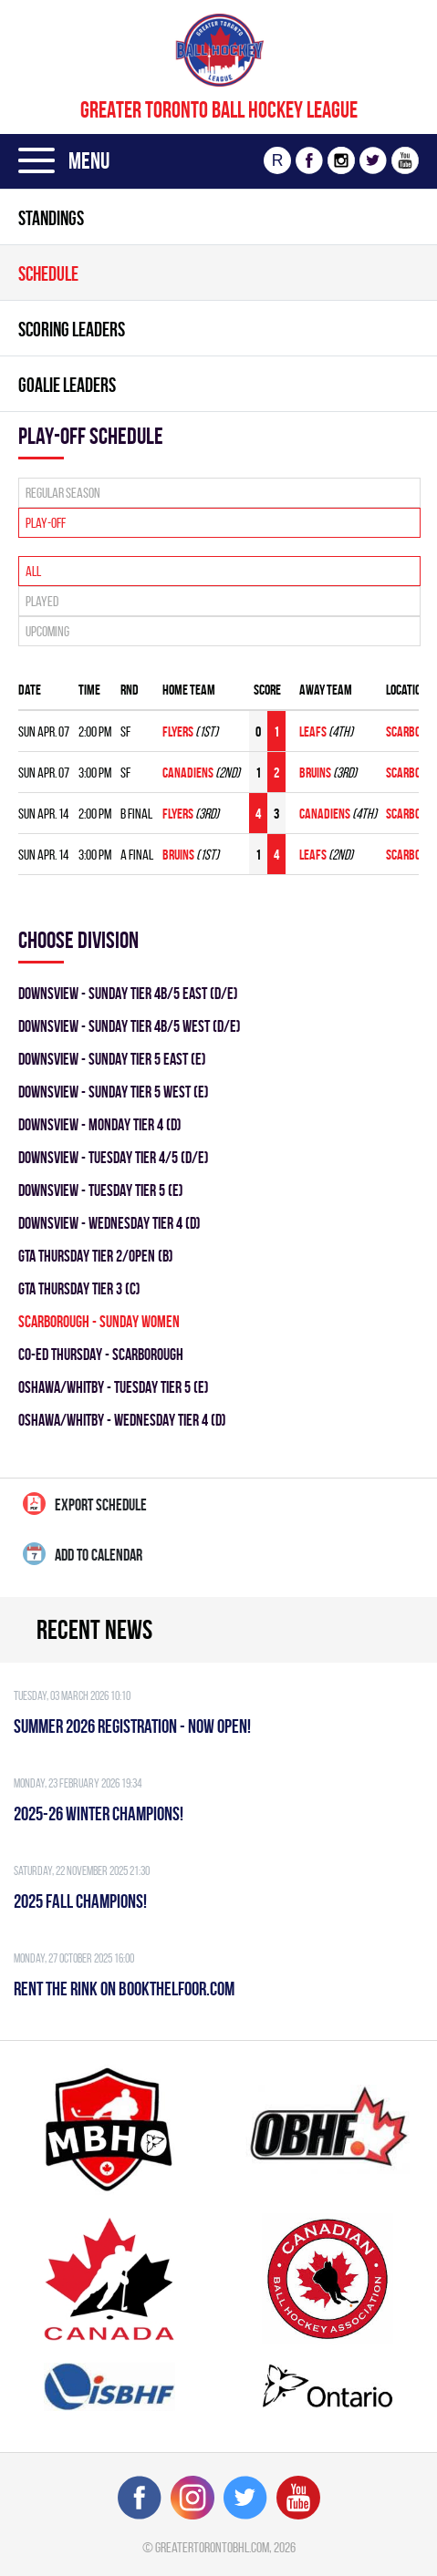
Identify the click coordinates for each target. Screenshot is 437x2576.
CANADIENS (188, 772)
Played (42, 601)
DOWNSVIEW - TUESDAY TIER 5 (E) (100, 1190)
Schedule (48, 273)
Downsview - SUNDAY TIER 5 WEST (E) (113, 1091)
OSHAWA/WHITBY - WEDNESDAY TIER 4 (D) (122, 1419)
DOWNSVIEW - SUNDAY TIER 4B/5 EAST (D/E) (128, 993)
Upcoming (47, 631)
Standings (51, 218)
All (33, 571)
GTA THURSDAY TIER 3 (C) (79, 1288)
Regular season (63, 492)
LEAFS (313, 731)
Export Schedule (85, 1503)
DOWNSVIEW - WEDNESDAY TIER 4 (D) (109, 1222)
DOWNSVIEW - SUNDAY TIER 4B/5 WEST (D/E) (129, 1026)
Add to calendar (82, 1553)
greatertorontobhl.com (212, 2547)
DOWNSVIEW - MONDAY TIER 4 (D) (100, 1124)
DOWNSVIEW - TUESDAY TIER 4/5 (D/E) (113, 1157)
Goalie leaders (67, 385)
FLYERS (178, 731)
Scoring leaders (71, 329)
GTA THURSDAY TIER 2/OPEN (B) (95, 1255)
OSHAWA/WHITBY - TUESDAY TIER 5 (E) (113, 1387)
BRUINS (316, 772)
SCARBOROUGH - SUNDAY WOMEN (99, 1321)
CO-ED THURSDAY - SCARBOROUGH (100, 1354)
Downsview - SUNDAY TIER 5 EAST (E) (112, 1058)
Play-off (46, 523)
